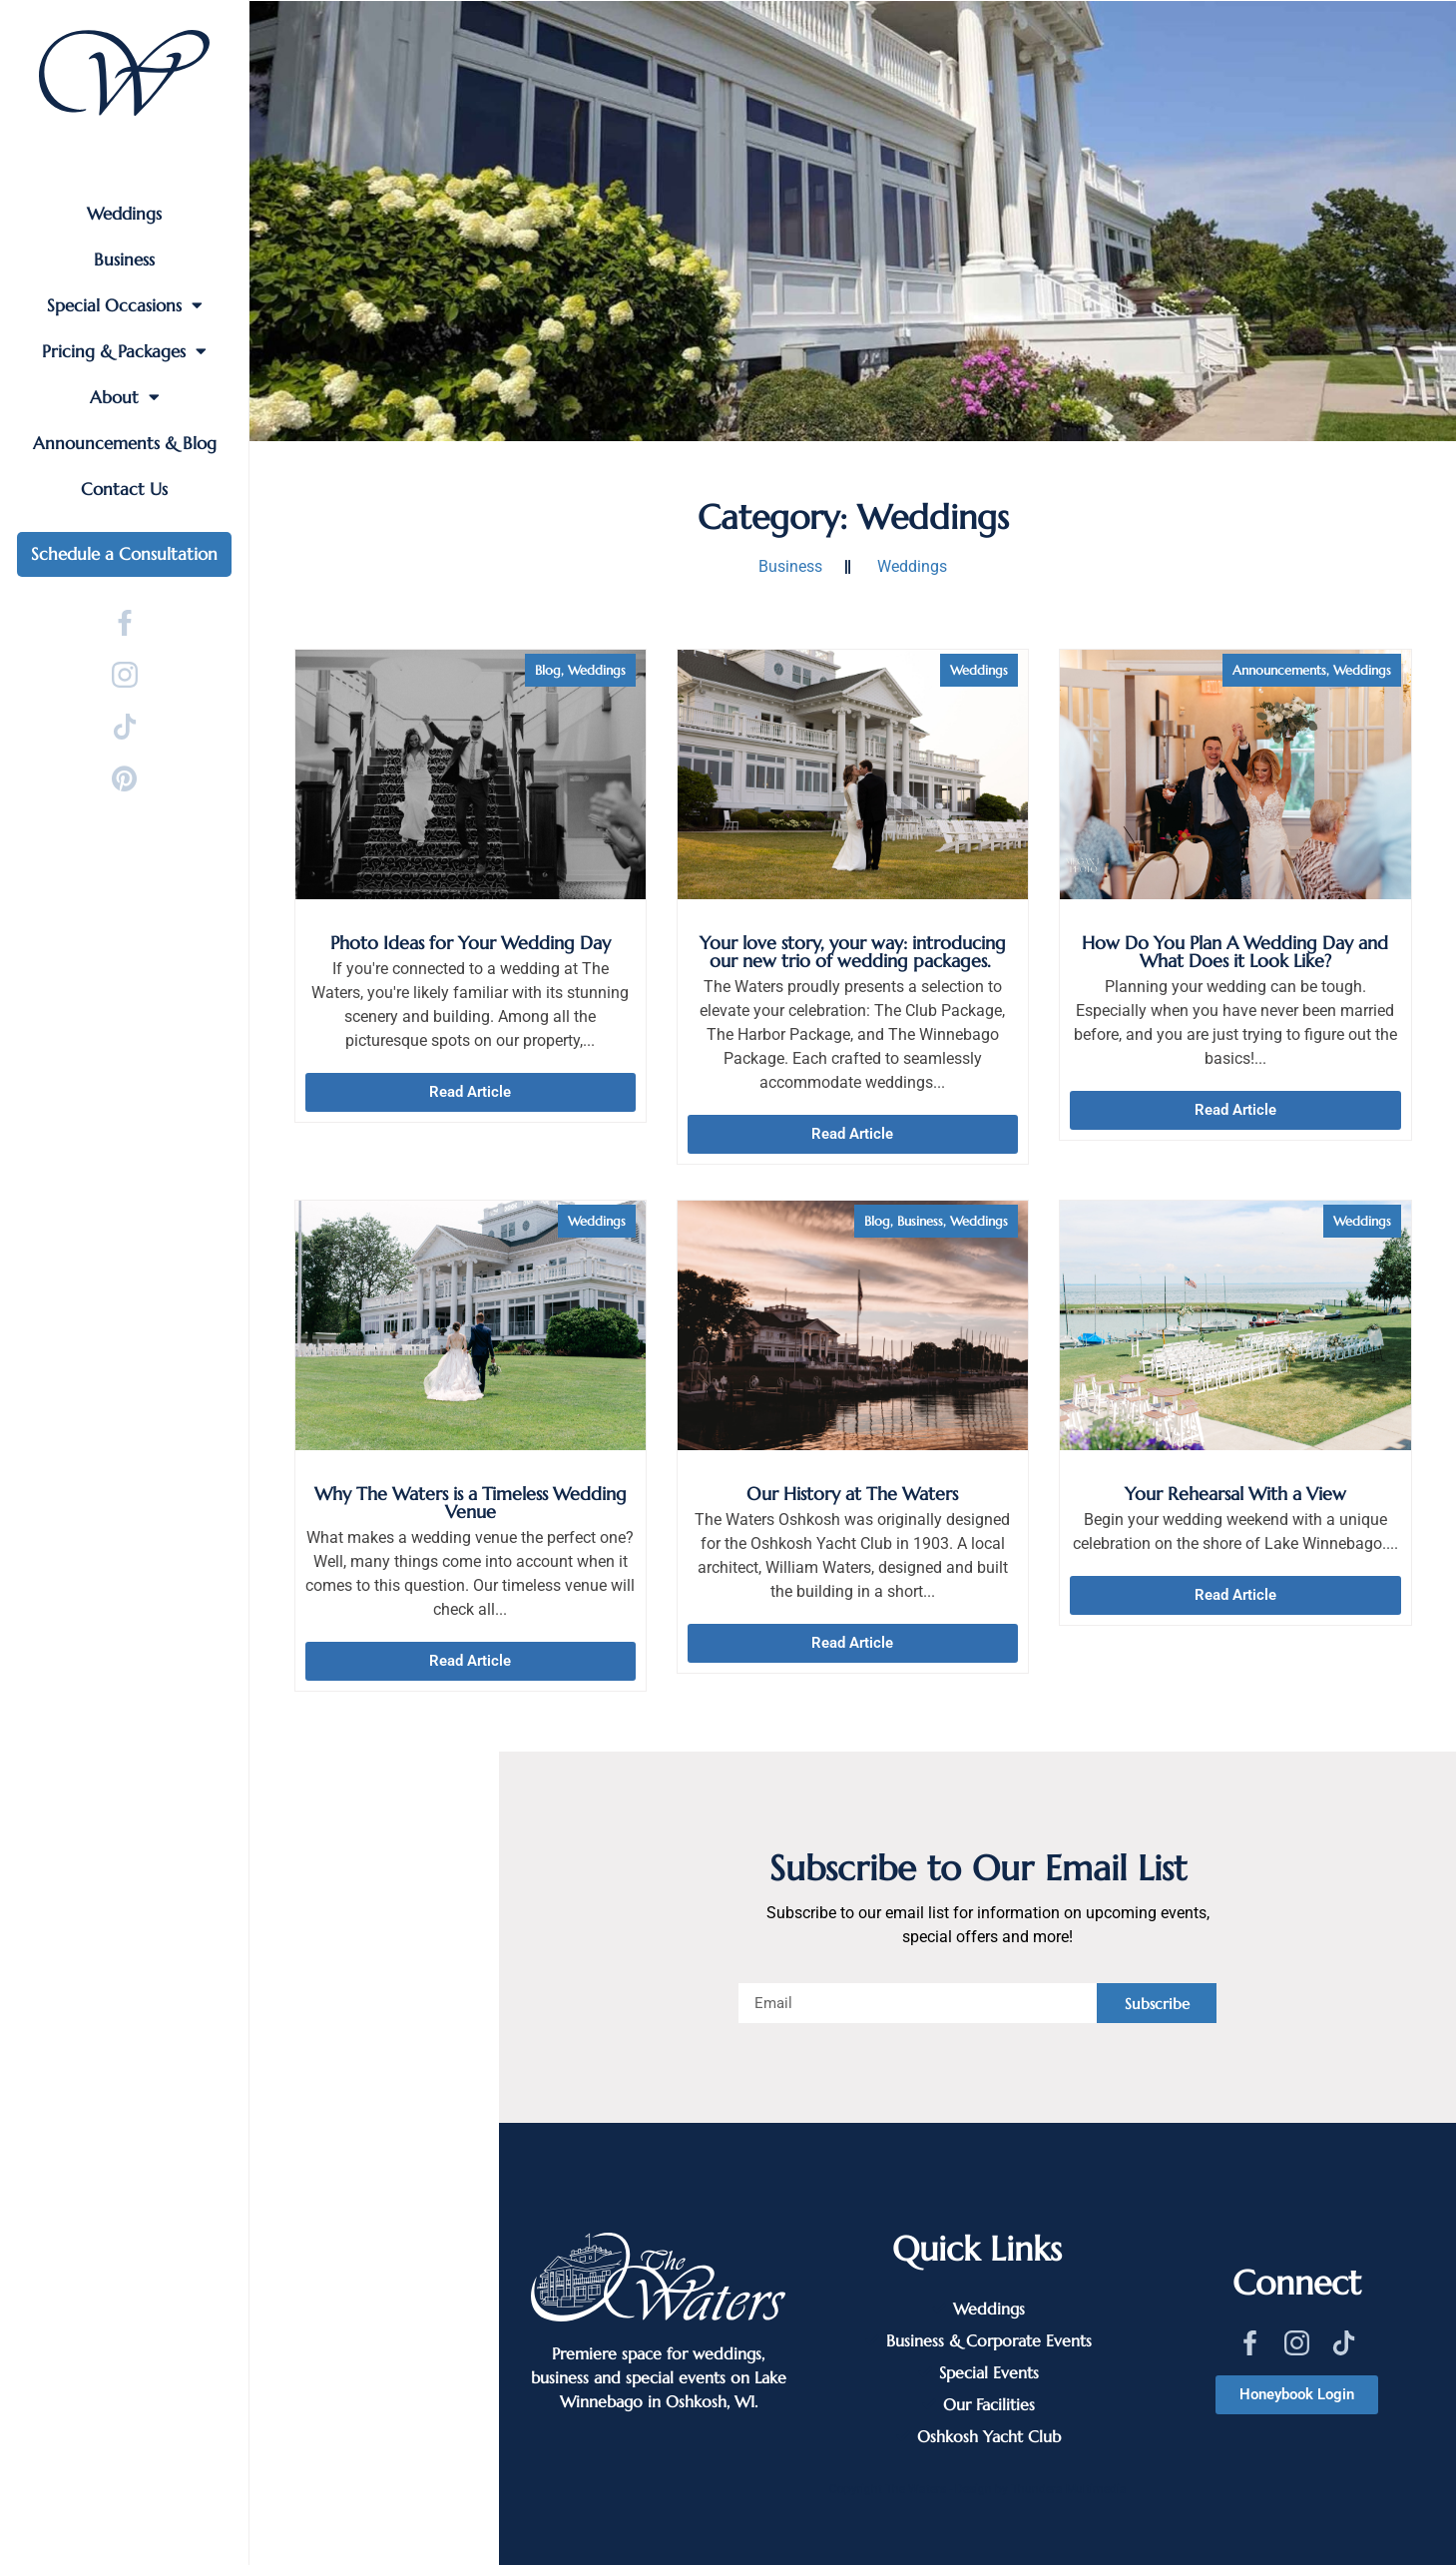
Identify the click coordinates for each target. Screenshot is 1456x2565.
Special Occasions (125, 304)
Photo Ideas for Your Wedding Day (470, 942)
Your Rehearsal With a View (1235, 1493)
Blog (548, 670)
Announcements (1279, 670)
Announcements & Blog (125, 443)
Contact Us (124, 489)
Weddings (124, 214)
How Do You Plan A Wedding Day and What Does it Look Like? (1235, 951)
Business (124, 259)
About (125, 396)
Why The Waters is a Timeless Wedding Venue (470, 1502)
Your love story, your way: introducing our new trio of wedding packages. (853, 951)
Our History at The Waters (852, 1493)
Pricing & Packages (124, 350)
